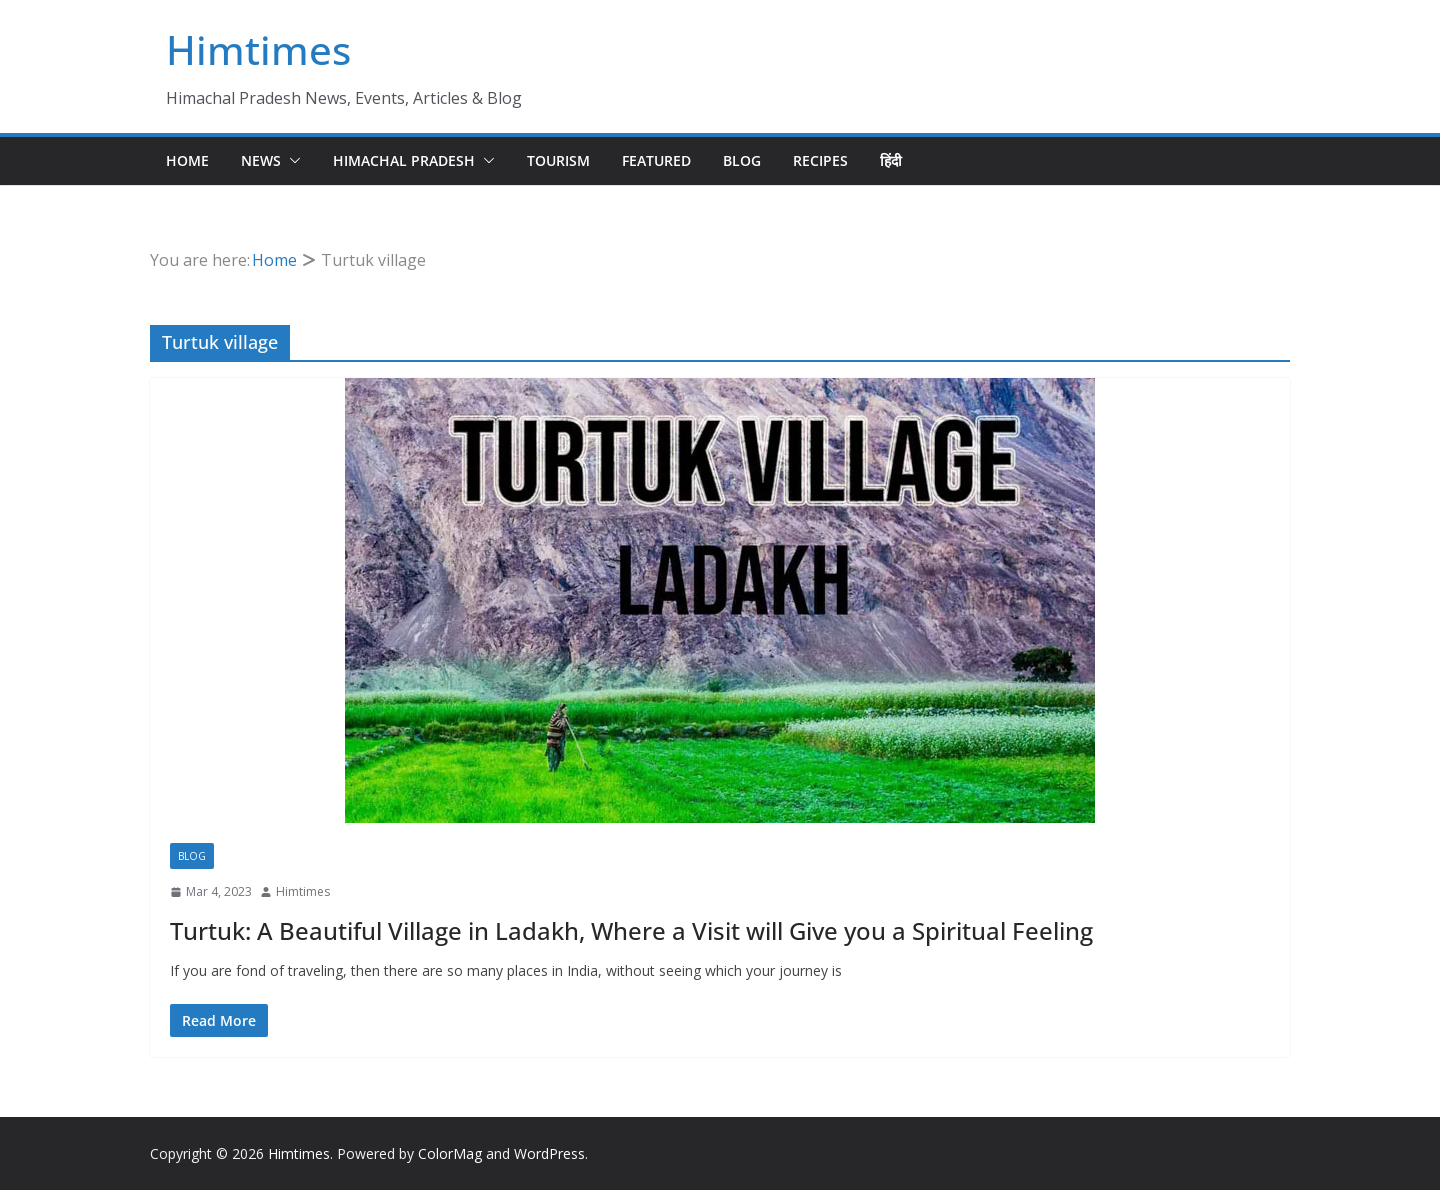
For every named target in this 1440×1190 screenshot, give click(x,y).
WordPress (549, 1153)
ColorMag (450, 1153)
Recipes (820, 160)
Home (187, 160)
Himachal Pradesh (404, 160)
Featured (656, 160)
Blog (742, 160)
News (261, 160)
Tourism (558, 160)
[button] (291, 161)
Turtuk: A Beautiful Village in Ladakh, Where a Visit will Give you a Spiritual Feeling (631, 930)
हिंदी (891, 160)
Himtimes (258, 49)
